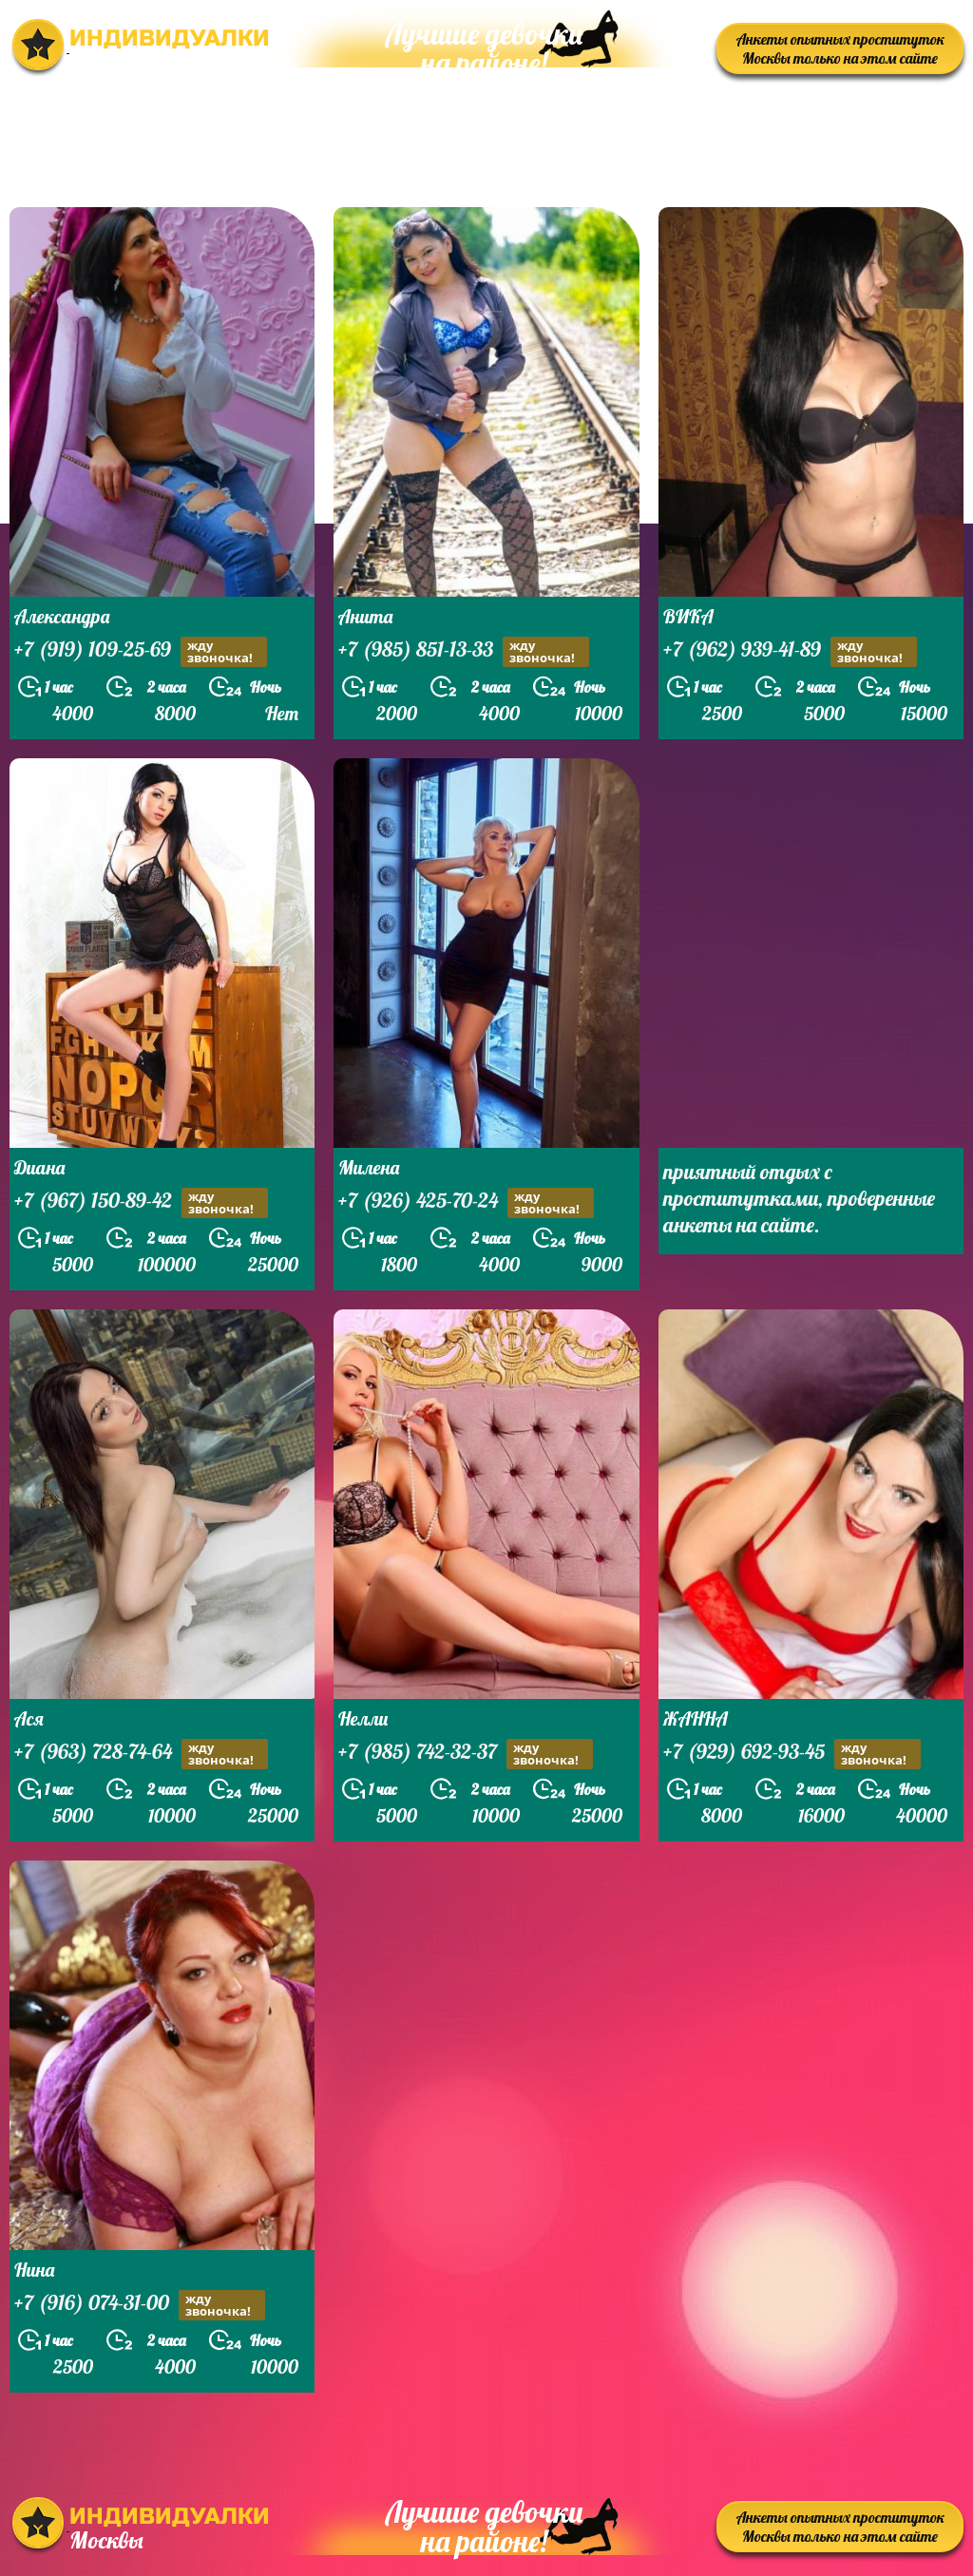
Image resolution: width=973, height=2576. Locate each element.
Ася (29, 1718)
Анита (365, 616)
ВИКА (688, 616)
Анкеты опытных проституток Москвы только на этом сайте (840, 48)
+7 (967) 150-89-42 (141, 1202)
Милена (368, 1167)
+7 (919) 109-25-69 (140, 651)
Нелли (363, 1718)
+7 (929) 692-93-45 (792, 1753)
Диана (39, 1167)
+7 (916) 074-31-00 (139, 2304)
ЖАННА (695, 1718)
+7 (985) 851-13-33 (463, 651)
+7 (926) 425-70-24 (466, 1202)
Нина (34, 2269)
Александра (61, 616)
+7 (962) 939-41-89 (790, 651)
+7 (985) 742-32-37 (465, 1753)
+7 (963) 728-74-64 (141, 1753)
